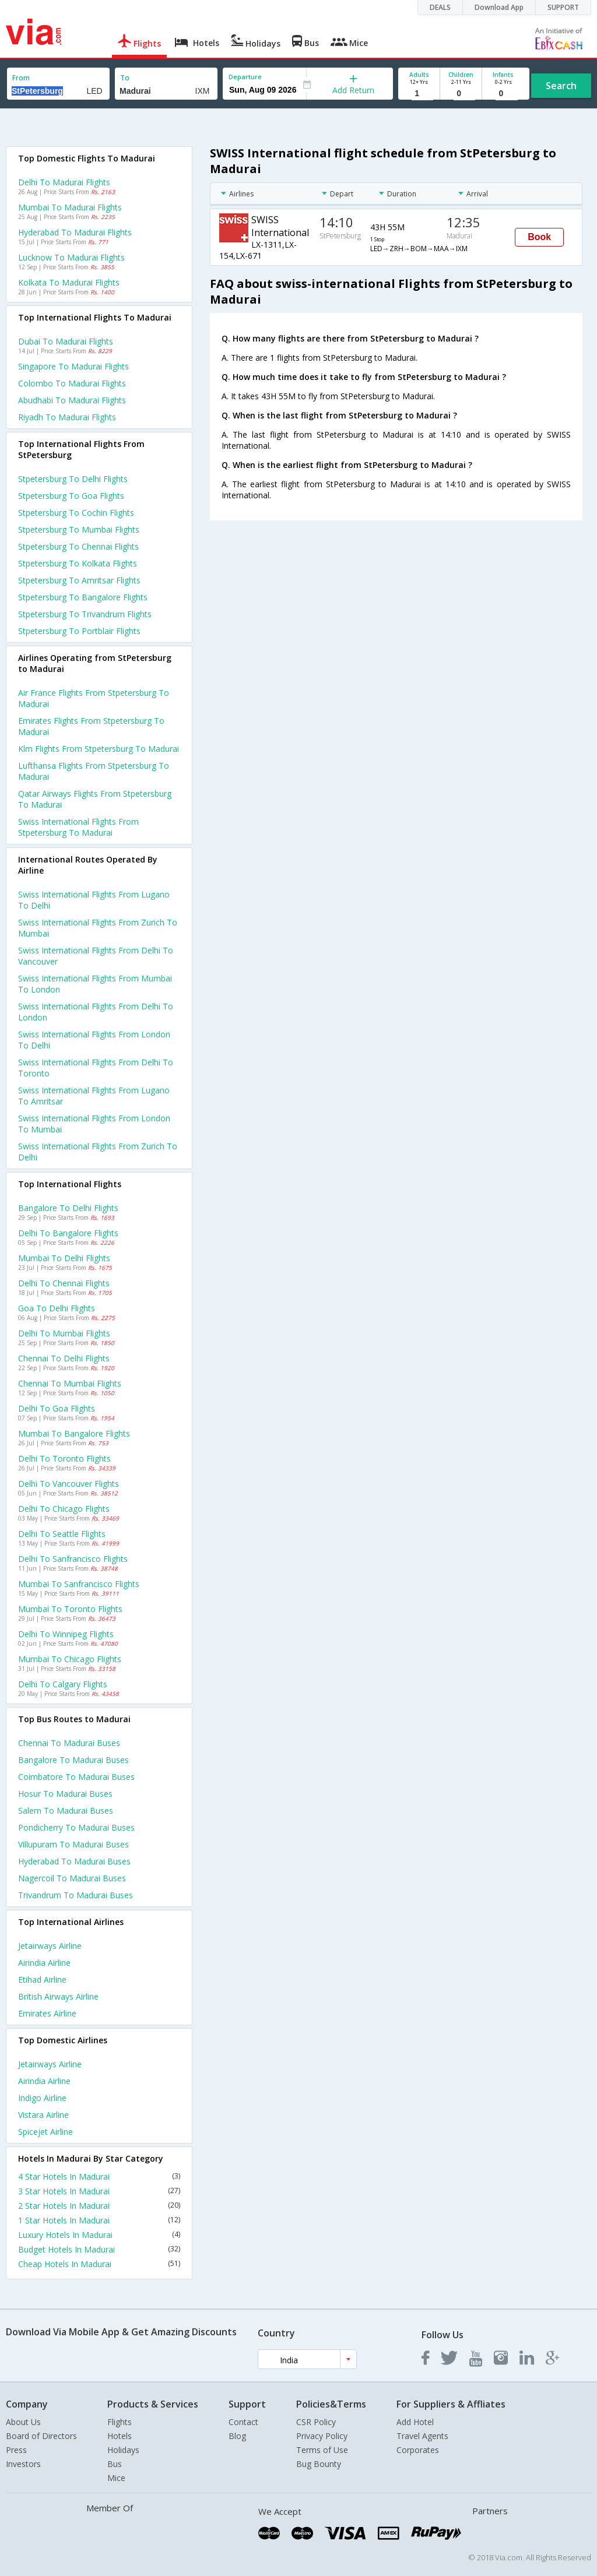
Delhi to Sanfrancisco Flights (73, 1558)
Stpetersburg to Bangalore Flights (83, 597)
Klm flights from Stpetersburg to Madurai (98, 748)
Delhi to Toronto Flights (64, 1458)
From (21, 78)
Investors (23, 2463)
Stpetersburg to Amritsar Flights (79, 580)
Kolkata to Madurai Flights (69, 282)
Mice (116, 2477)
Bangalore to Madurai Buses (73, 1759)
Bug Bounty (318, 2463)
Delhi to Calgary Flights (62, 1684)
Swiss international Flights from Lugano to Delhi (94, 900)
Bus (114, 2463)
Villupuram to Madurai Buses (73, 1844)
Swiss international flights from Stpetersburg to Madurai (78, 827)
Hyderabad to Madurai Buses (74, 1861)
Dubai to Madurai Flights (65, 341)
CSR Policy (316, 2421)
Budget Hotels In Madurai (99, 2249)
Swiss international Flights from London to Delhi (94, 1040)
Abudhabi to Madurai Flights (72, 400)
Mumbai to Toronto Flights (70, 1608)
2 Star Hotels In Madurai (99, 2205)
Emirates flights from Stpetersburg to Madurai (91, 726)
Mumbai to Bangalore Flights (74, 1433)
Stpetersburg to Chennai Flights (78, 546)
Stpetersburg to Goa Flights (71, 495)
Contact (243, 2421)
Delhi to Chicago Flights (64, 1508)
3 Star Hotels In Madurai (99, 2191)
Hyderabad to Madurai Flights (75, 232)
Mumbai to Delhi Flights (64, 1258)
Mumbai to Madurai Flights (70, 207)
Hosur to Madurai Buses (65, 1793)
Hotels (119, 2435)
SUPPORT (563, 7)
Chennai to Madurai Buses (69, 1742)
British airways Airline (58, 1996)
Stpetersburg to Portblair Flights (79, 630)
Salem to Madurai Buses (65, 1810)
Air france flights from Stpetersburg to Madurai (93, 698)
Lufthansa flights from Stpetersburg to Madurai (93, 771)
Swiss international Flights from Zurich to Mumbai (97, 928)
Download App (499, 7)
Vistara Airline (43, 2114)
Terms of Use (322, 2449)
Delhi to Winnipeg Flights (66, 1633)
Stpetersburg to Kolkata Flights (77, 563)
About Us (23, 2421)
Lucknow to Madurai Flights (71, 257)
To (124, 78)
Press (16, 2449)
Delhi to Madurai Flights (64, 182)
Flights (119, 2421)
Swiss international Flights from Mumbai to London (95, 984)
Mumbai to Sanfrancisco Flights (78, 1583)
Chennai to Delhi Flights (64, 1358)
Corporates (417, 2449)
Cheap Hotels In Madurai (99, 2263)
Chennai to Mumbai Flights (69, 1383)
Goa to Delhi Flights (56, 1308)
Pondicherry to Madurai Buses (76, 1827)
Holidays (123, 2449)
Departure (245, 76)
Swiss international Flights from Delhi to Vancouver (95, 956)
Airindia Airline (44, 1962)
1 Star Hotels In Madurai (99, 2220)
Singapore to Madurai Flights (73, 366)
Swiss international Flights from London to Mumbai (94, 1124)
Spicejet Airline (45, 2131)
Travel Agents (422, 2435)
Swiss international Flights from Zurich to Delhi (97, 1152)
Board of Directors (41, 2435)
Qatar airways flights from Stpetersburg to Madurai (94, 799)
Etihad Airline (42, 1979)
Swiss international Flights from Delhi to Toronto (95, 1068)
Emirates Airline (47, 2013)
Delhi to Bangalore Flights (68, 1232)
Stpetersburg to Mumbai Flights (78, 529)
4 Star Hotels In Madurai (99, 2176)
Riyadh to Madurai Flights (67, 417)
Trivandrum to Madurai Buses (75, 1895)
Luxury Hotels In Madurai (99, 2234)
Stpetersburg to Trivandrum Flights (85, 614)
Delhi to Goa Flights (56, 1408)
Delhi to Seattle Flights (62, 1533)
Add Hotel (415, 2421)
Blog (237, 2435)
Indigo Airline (42, 2097)
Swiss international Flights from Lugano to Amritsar (94, 1096)
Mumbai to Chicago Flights (69, 1658)
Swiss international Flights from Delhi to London (95, 1012)
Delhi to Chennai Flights (64, 1283)
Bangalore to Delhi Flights (68, 1207)
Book (539, 237)
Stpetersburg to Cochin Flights (76, 512)
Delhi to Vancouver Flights (68, 1483)
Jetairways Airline (50, 1945)
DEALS (440, 7)
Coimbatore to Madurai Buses (76, 1776)
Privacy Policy (321, 2435)
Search (561, 85)
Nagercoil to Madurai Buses (72, 1878)
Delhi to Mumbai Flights (64, 1333)
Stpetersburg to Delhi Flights (73, 478)
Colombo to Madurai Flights (72, 383)
